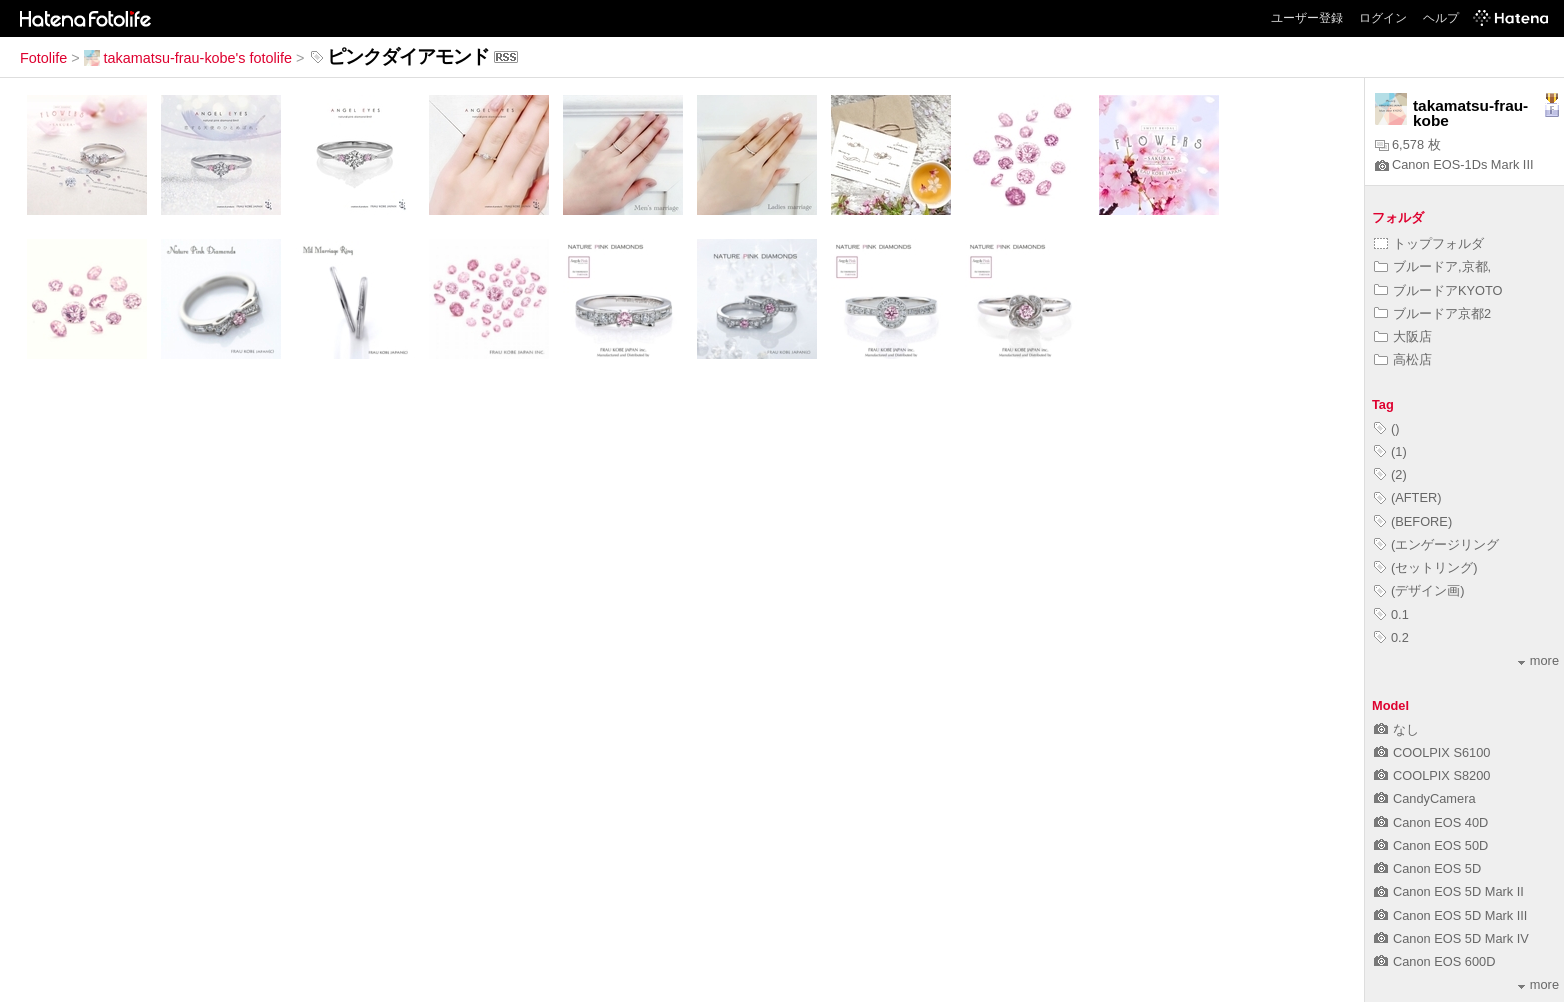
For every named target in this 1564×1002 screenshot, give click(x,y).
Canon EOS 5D (1427, 868)
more (1538, 660)
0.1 (1391, 614)
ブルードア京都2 (1432, 313)
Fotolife (43, 58)
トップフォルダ (1429, 243)
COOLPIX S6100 (1432, 752)
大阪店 (1403, 336)
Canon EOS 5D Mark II (1449, 891)
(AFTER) (1407, 497)
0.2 (1391, 637)
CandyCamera (1425, 798)
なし (1396, 729)
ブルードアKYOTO (1438, 290)
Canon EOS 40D (1431, 822)
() (1387, 428)
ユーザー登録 (1307, 18)
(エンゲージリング (1436, 544)
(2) (1390, 474)
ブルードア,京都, (1432, 266)
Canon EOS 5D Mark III (1450, 915)
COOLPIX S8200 (1432, 775)
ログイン (1383, 18)
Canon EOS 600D (1434, 961)
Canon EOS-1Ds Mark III (1454, 164)
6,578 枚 (1408, 144)
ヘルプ (1441, 18)
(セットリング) (1426, 567)
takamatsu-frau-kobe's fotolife (188, 58)
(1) (1390, 451)
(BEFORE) (1413, 521)
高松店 (1403, 359)
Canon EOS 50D (1431, 845)
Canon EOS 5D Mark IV (1451, 938)
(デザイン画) (1419, 590)
